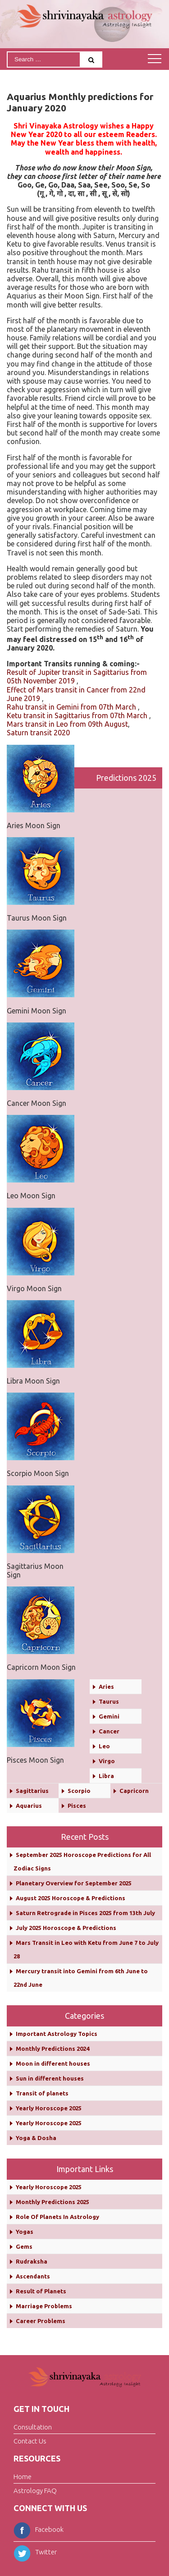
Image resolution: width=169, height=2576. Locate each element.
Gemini (109, 1716)
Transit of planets (42, 2093)
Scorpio (79, 1791)
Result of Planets (41, 2291)
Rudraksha (31, 2261)
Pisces (77, 1805)
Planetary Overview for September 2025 (74, 1883)
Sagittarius (32, 1791)
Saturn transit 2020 (38, 733)
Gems (24, 2246)
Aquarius (29, 1805)
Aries (106, 1686)
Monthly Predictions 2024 (52, 2048)
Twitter (35, 2552)
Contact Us (30, 2441)
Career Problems (40, 2321)
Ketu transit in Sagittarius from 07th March (77, 715)
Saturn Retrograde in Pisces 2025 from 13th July (85, 1913)
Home (23, 2476)
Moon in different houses (53, 2063)
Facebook (39, 2529)
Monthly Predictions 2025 (52, 2202)
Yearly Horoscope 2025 (49, 2108)
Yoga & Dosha (36, 2138)
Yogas (24, 2231)
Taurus (109, 1701)
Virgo (107, 1761)
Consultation (33, 2427)
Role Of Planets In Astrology (57, 2217)
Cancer (109, 1731)
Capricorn (134, 1791)
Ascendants (33, 2276)
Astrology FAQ (35, 2490)
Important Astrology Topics (56, 2034)
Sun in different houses (50, 2078)
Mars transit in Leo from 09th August (67, 724)
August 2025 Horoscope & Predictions (70, 1898)
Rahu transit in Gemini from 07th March (71, 707)
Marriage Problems (44, 2306)
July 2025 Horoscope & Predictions (66, 1928)
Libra (106, 1776)
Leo (104, 1746)
